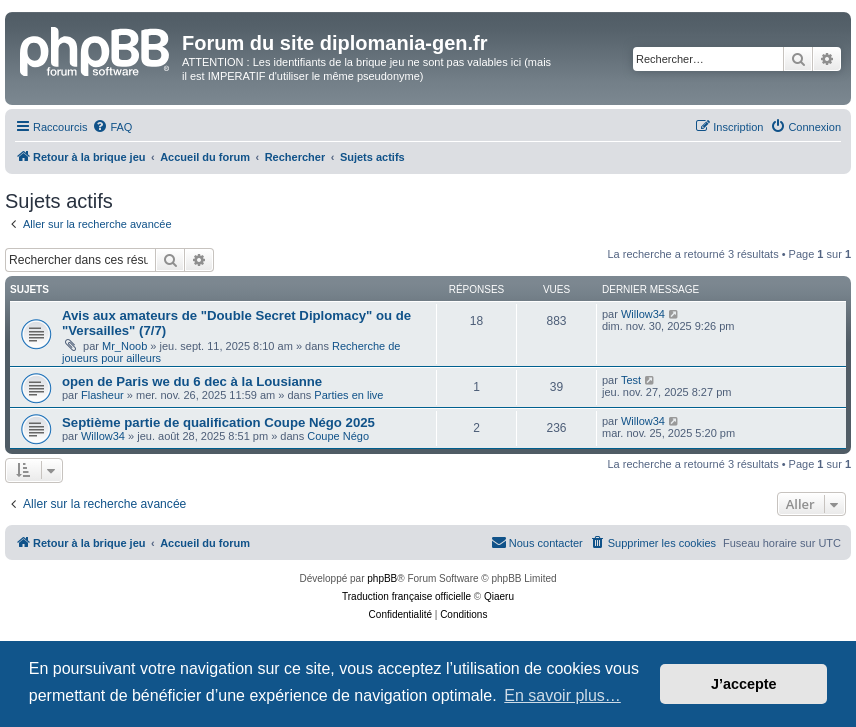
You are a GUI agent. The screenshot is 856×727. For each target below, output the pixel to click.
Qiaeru (499, 596)
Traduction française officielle (406, 596)
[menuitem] (112, 127)
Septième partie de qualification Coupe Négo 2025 (218, 422)
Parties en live (348, 395)
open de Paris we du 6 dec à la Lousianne (192, 381)
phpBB (382, 578)
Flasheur (102, 395)
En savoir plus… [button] (562, 695)
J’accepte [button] (744, 684)
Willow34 (643, 314)
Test (631, 380)
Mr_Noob (124, 346)
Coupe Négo (338, 436)
